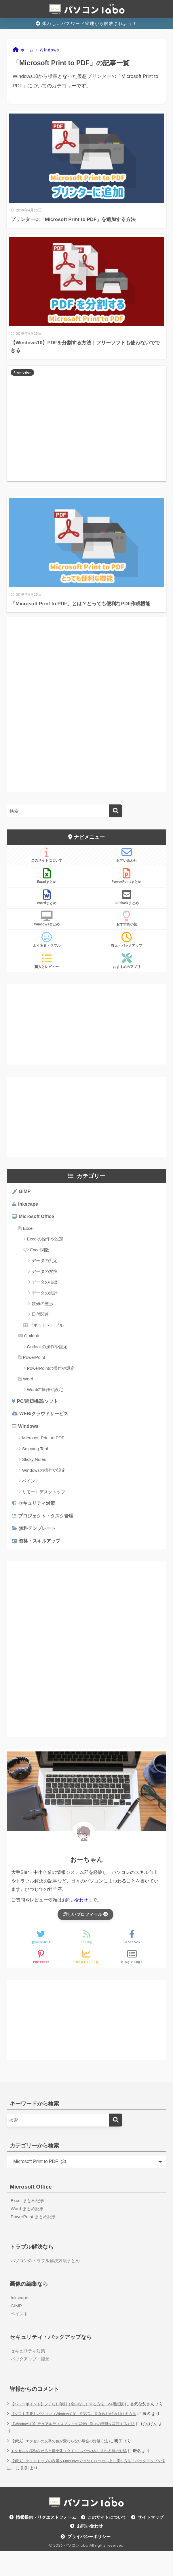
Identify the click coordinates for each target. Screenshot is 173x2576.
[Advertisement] (86, 423)
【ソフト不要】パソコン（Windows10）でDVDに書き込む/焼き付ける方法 (78, 2431)
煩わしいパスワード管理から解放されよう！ (86, 23)
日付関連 (40, 1316)
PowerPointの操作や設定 (51, 1369)
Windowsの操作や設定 (44, 1474)
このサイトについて (46, 854)
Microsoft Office (37, 1218)
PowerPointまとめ (126, 876)
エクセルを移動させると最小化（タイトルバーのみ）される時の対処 (73, 2475)
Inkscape (28, 1205)
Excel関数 (40, 1251)
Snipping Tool (35, 1452)
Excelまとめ (46, 876)
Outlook (31, 1337)
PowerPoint (34, 1359)
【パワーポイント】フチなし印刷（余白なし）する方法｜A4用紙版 (71, 2414)
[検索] (115, 810)
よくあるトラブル (46, 940)
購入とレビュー (46, 961)
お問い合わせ (126, 854)
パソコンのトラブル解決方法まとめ (47, 2269)
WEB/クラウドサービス (45, 1416)
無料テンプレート (38, 1533)
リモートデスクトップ (43, 1495)
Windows (28, 1429)
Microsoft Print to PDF (43, 1441)
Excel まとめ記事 (28, 2208)
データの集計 (45, 1294)
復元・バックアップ (126, 940)
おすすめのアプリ (126, 961)
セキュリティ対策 (38, 1507)
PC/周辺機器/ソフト (39, 1403)
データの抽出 (45, 1284)
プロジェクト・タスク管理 (47, 1520)
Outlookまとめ (126, 897)
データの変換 (45, 1273)
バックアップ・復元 (31, 2369)
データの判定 (45, 1262)
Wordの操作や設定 (45, 1391)
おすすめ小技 (126, 918)
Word (28, 1380)
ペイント (30, 1484)
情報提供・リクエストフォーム (46, 2541)
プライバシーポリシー (89, 2561)
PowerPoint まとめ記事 (34, 2224)
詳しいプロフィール (85, 1920)
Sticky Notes (34, 1463)
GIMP (25, 1191)
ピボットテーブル (46, 1326)
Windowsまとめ (46, 918)
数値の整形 (42, 1305)
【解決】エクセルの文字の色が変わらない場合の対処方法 (63, 2465)
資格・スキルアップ (41, 1546)
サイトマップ (151, 2541)
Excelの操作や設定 (45, 1240)
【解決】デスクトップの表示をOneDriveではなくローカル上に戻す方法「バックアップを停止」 (85, 2489)
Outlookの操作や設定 (47, 1348)
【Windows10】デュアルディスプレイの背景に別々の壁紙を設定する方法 (77, 2448)
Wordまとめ (46, 897)
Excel (28, 1230)
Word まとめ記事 (28, 2216)
